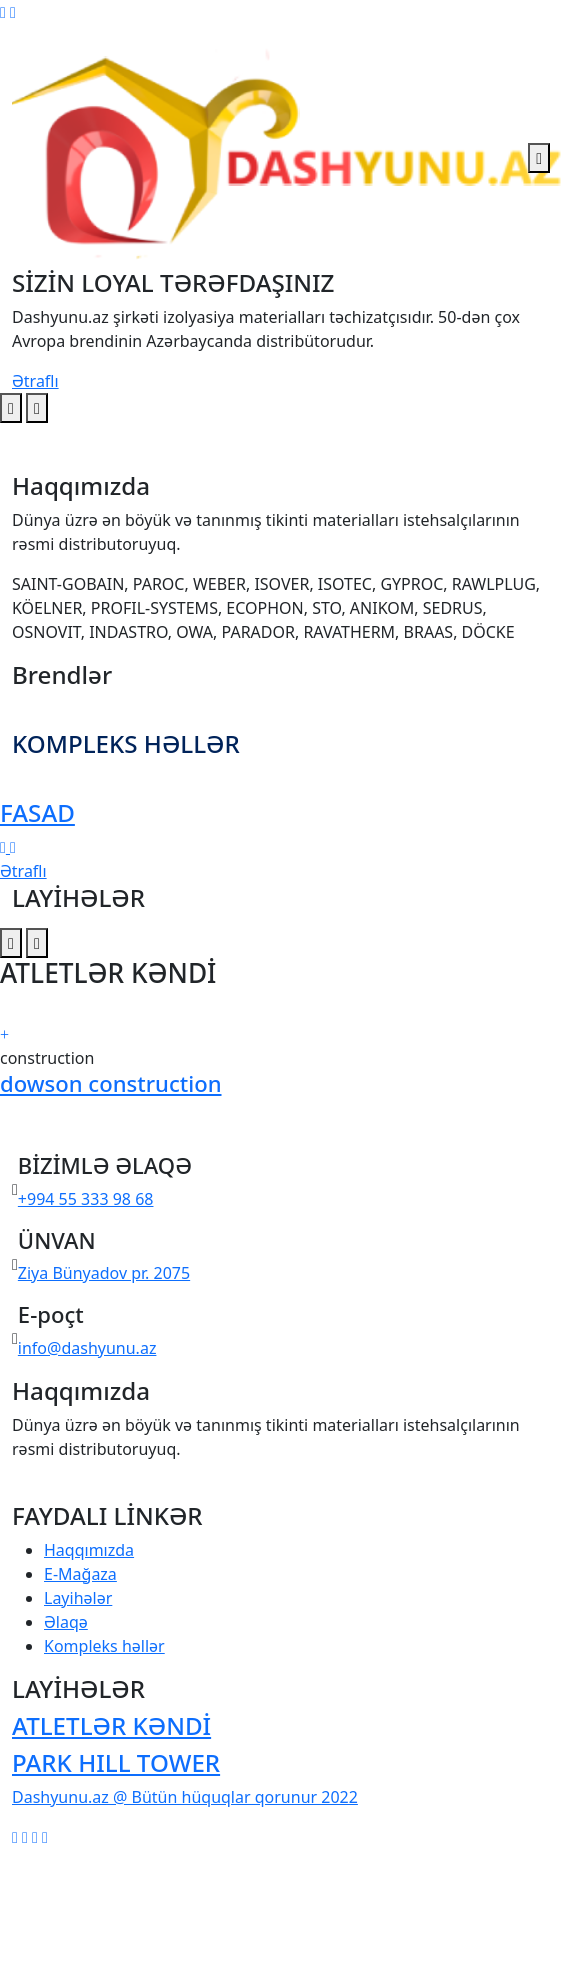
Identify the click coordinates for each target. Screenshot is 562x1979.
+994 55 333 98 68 (86, 1199)
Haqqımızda (89, 1550)
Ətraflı (35, 381)
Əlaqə (66, 1622)
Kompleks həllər (104, 1646)
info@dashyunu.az (87, 1348)
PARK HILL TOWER (116, 1762)
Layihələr (78, 1598)
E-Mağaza (80, 1574)
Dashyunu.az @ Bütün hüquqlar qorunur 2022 (185, 1797)
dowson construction (111, 1083)
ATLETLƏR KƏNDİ (111, 1725)
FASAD (37, 812)
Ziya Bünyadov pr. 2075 (104, 1273)
